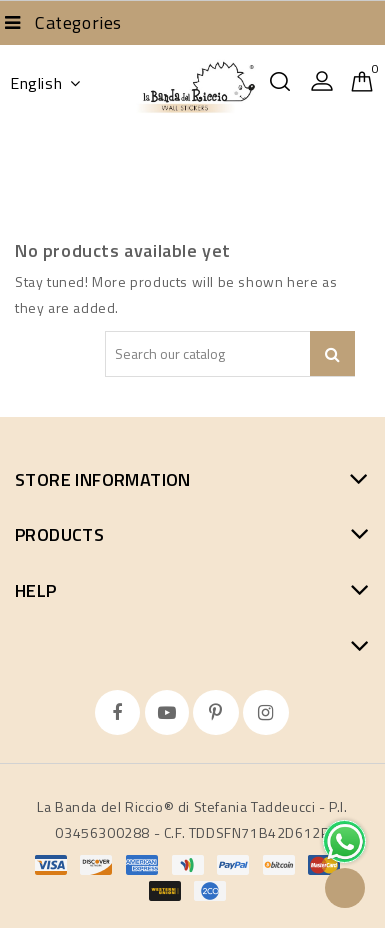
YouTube (169, 712)
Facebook (120, 712)
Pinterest (218, 712)
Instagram (268, 712)
